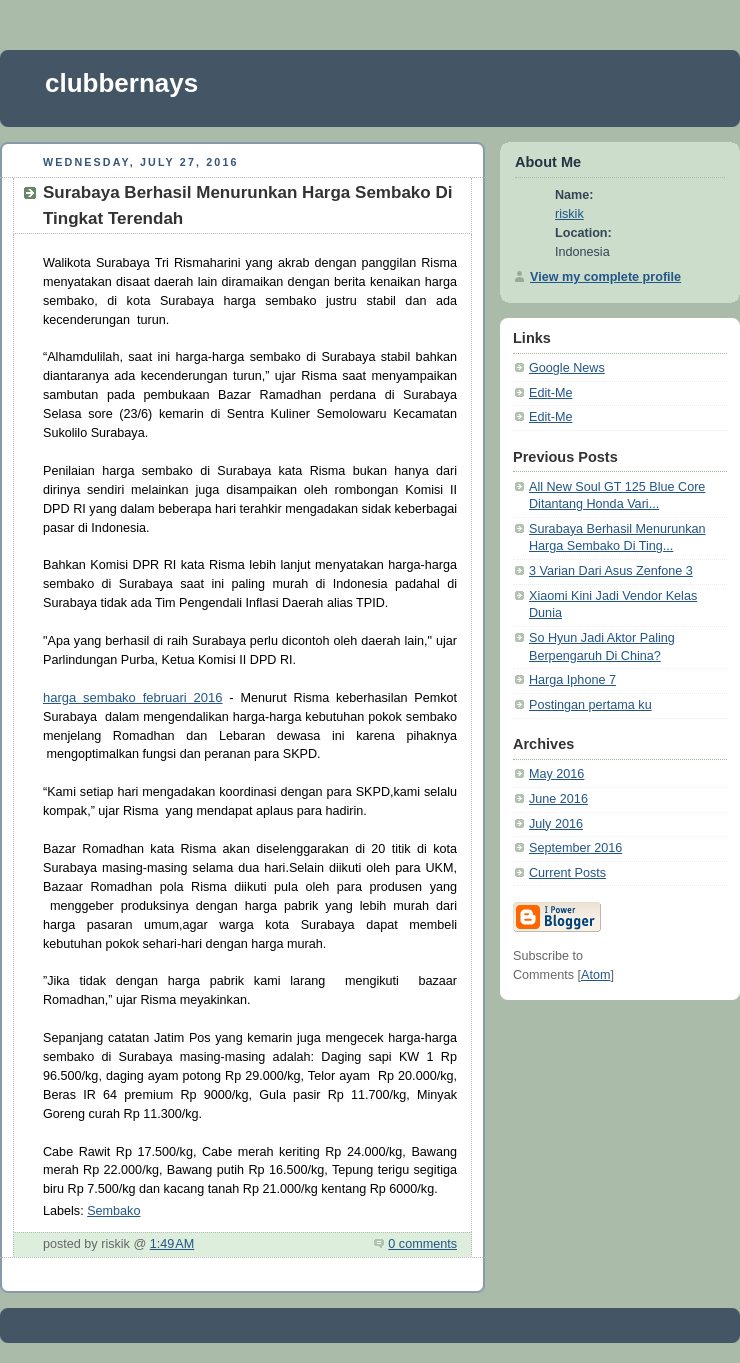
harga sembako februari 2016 (133, 697)
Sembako (113, 1211)
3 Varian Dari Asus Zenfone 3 (611, 571)
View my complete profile (605, 277)
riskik (569, 214)
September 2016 (575, 848)
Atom (595, 975)
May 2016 (556, 774)
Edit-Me (550, 393)
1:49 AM (172, 1244)
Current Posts (567, 873)
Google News (567, 368)
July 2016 (556, 824)
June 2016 (558, 799)
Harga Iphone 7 (572, 680)
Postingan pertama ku (590, 705)
